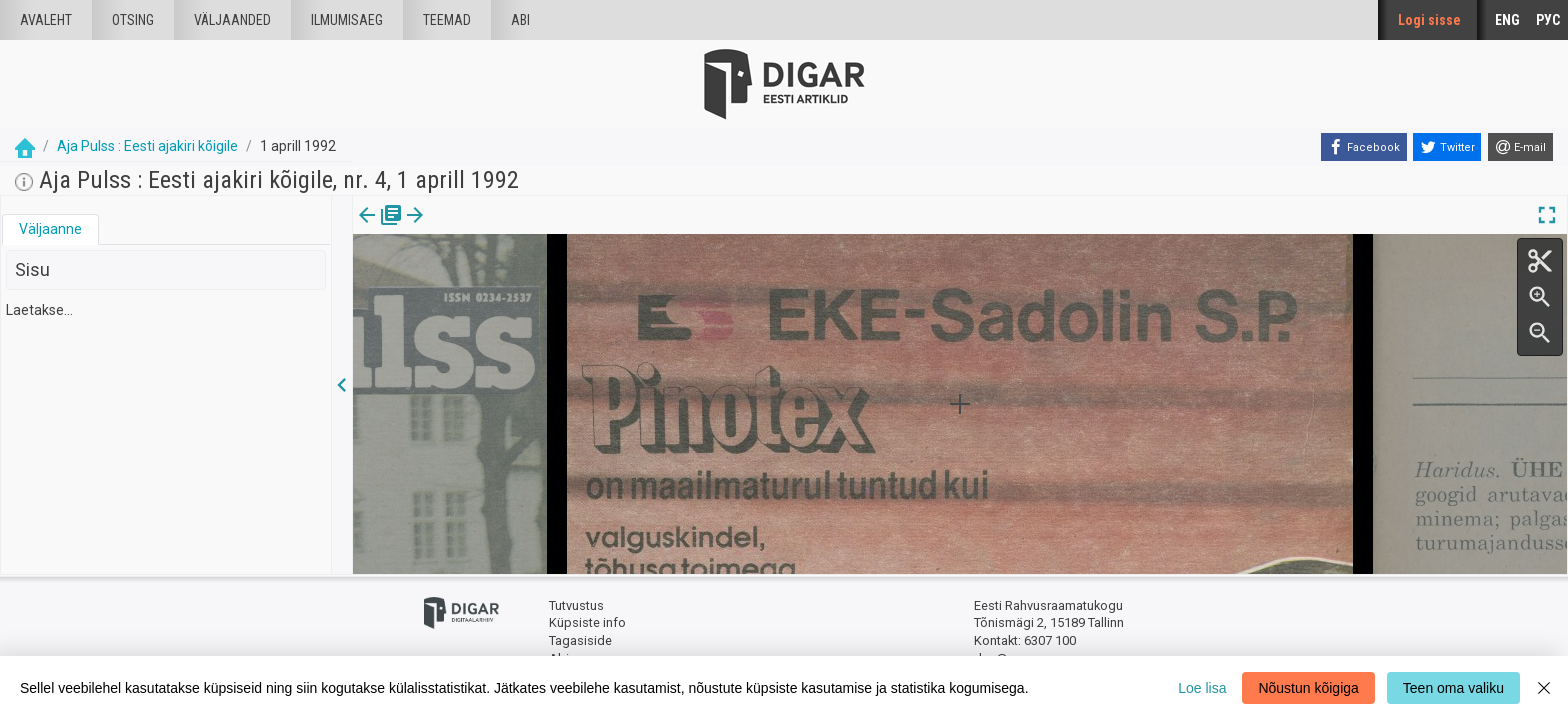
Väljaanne (50, 229)
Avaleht (46, 20)
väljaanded (232, 20)
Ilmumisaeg (347, 20)
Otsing (133, 20)
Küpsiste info (587, 622)
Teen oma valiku (1453, 688)
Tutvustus (576, 605)
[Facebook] (1364, 147)
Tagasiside (580, 640)
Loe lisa (1202, 688)
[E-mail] (1520, 147)
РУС (1548, 20)
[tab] (50, 229)
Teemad (447, 20)
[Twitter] (1447, 147)
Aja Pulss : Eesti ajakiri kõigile (147, 146)
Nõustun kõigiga (1308, 688)
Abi (520, 20)
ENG (1507, 20)
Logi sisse (1429, 20)
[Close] (1544, 688)
